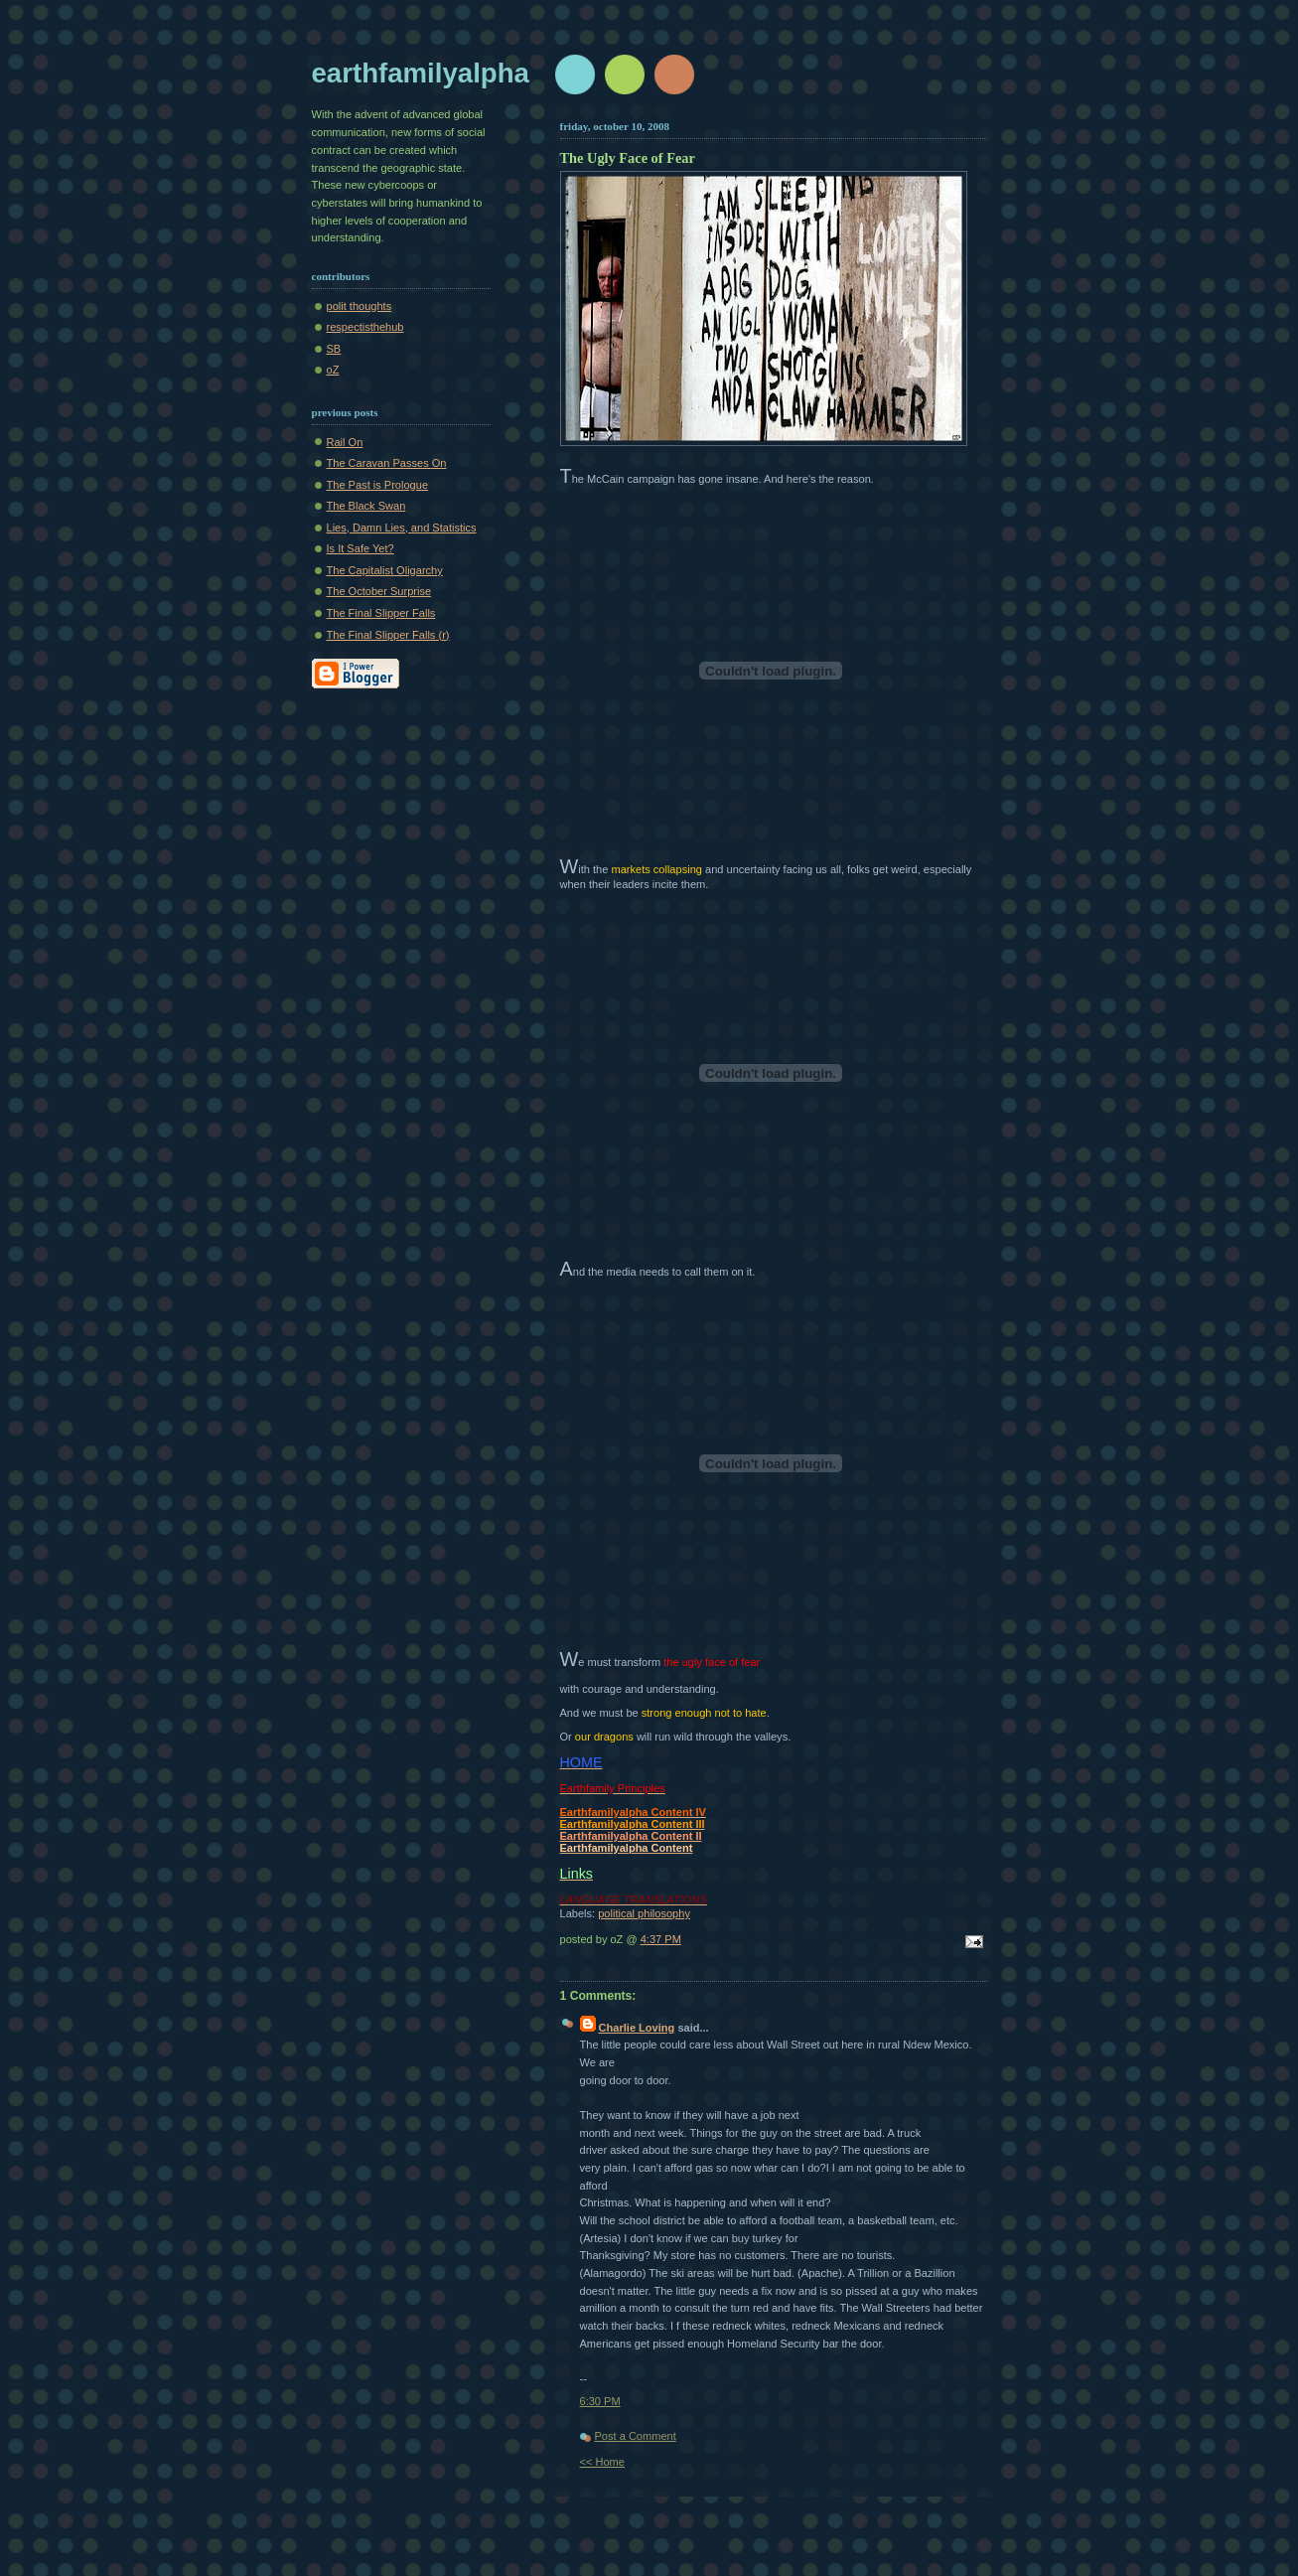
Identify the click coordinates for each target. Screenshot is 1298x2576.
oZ (333, 370)
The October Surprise (379, 591)
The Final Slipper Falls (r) (388, 635)
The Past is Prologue (378, 485)
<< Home (602, 2462)
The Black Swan (366, 506)
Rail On (345, 442)
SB (334, 349)
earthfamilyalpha (420, 73)
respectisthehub (365, 327)
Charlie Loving (637, 2028)
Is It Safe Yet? (360, 548)
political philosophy (644, 1913)
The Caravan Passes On (387, 463)
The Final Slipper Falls (381, 613)
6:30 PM (600, 2401)
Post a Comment (635, 2436)
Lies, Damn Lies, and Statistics (402, 527)
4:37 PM (661, 1939)
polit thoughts (359, 306)
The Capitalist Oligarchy (385, 570)
